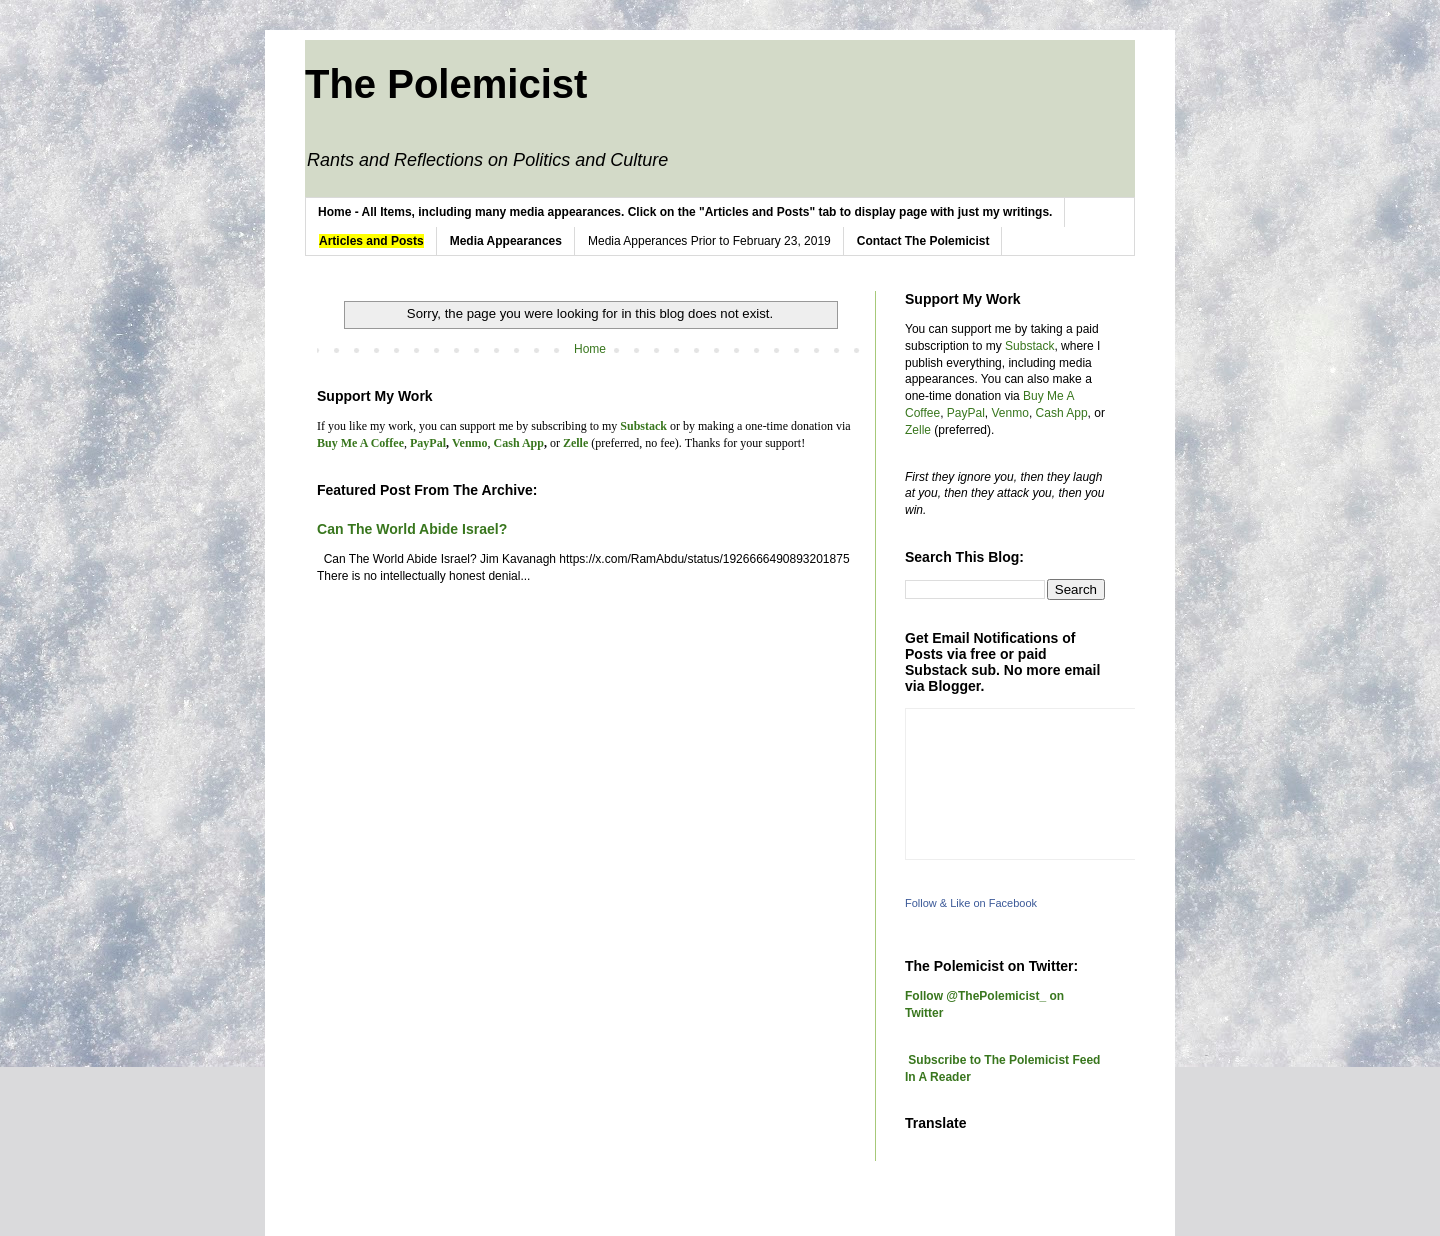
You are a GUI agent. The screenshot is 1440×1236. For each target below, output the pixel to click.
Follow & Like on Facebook (971, 903)
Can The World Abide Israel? (412, 529)
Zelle (918, 430)
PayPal (966, 413)
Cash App (1062, 413)
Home (590, 349)
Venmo (1010, 413)
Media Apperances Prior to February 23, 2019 (709, 241)
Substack (1029, 346)
